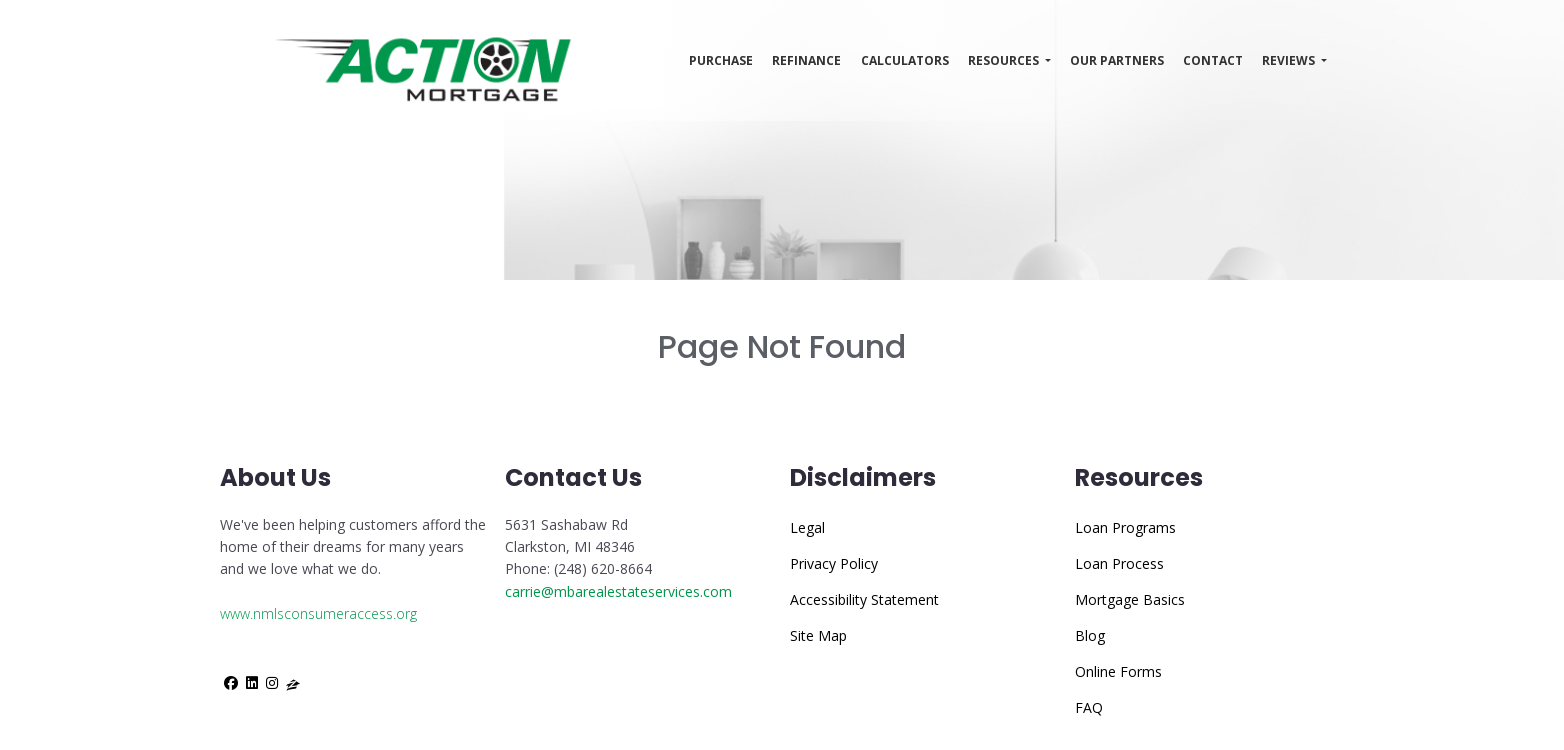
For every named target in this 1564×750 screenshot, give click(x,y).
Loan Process (1119, 563)
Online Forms (1118, 671)
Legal (807, 527)
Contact (1213, 60)
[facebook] (231, 682)
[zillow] (293, 682)
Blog (1090, 635)
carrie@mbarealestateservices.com (618, 591)
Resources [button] (1005, 60)
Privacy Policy (834, 563)
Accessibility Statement (864, 599)
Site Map (818, 635)
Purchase (721, 60)
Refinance (806, 60)
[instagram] (272, 682)
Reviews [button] (1290, 60)
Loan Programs (1125, 527)
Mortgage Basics (1130, 599)
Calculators (905, 60)
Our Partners (1117, 60)
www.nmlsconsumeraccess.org (318, 613)
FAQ (1089, 707)
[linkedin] (252, 682)
